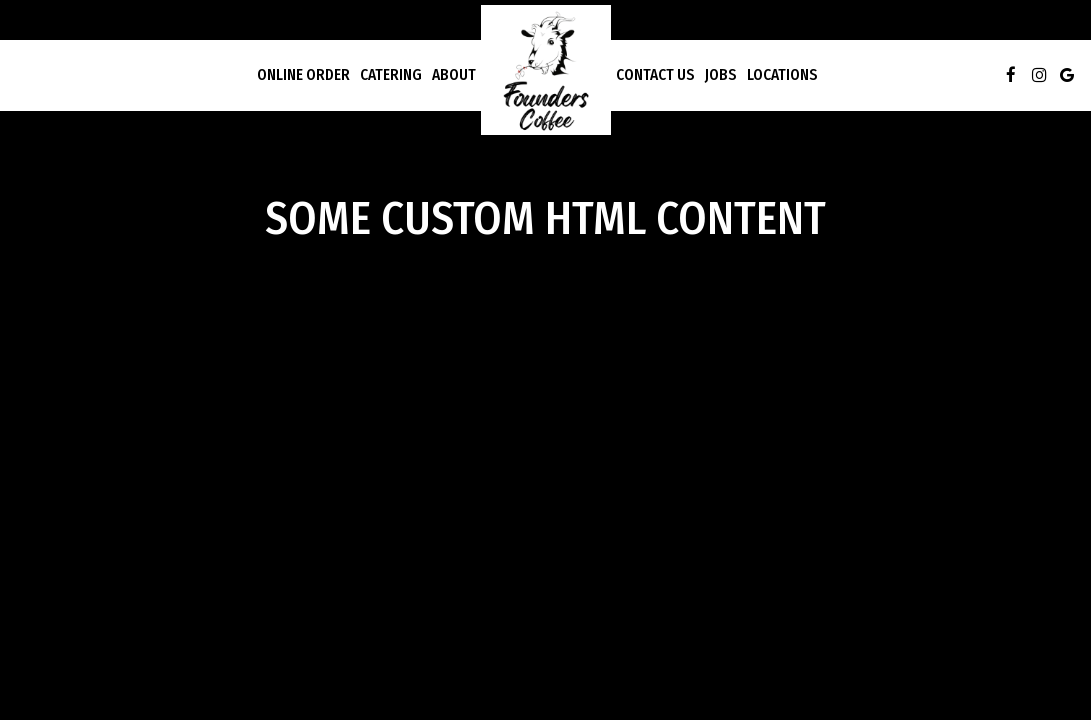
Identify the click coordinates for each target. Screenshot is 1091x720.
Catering (391, 75)
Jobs (721, 75)
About (454, 75)
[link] (546, 70)
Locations (782, 75)
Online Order (303, 75)
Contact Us (655, 75)
